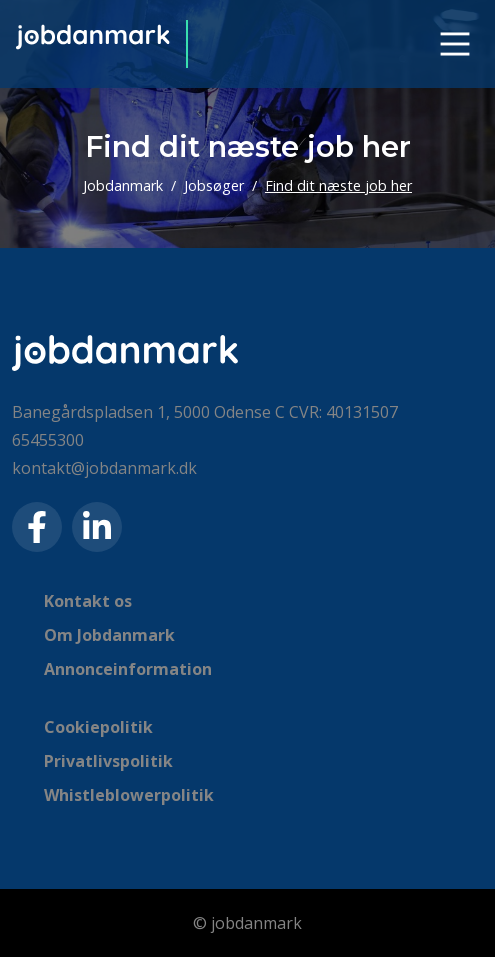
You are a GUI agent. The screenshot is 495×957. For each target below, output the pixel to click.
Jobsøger (214, 185)
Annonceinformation (128, 669)
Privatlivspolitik (108, 761)
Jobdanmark (123, 185)
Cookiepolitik (98, 727)
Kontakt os (88, 601)
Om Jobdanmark (109, 635)
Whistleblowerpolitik (129, 795)
